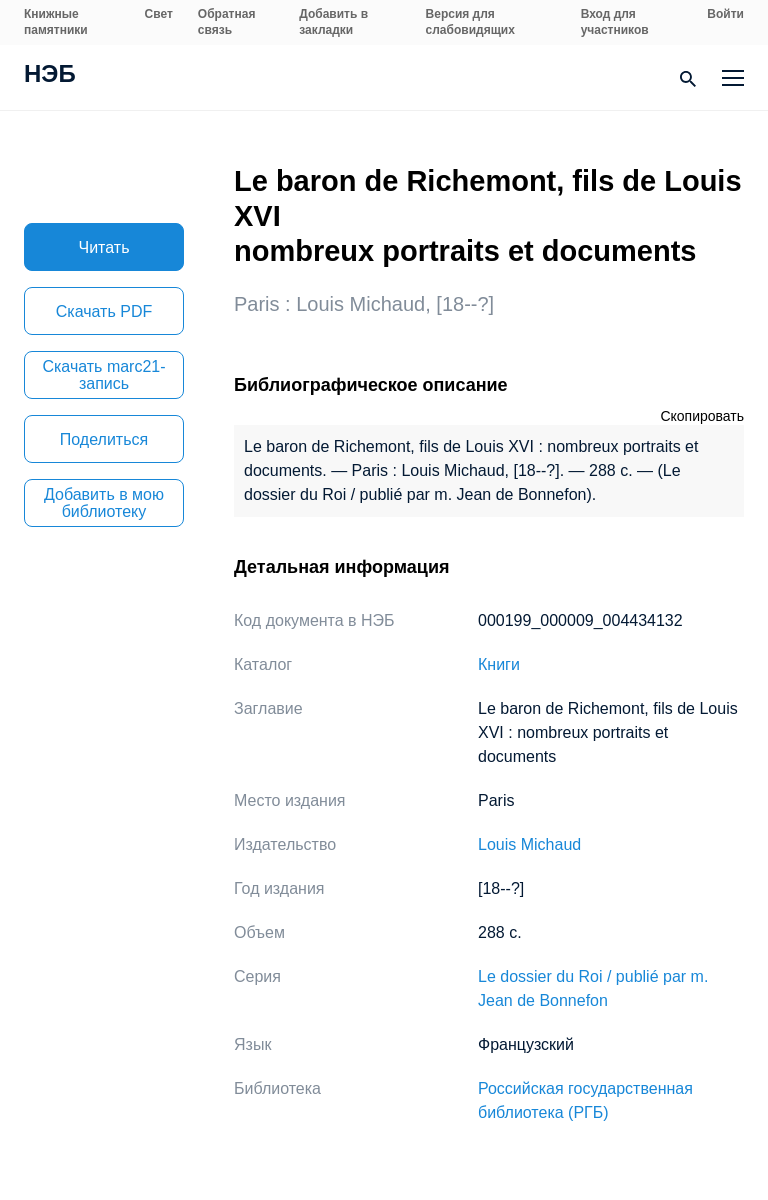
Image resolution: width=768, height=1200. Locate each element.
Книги (499, 664)
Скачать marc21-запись (103, 375)
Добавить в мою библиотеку (104, 503)
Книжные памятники (56, 22)
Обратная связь (227, 22)
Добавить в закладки (333, 22)
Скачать (104, 311)
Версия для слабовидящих (470, 22)
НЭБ (50, 76)
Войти (725, 14)
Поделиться (104, 439)
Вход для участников (615, 22)
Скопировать (702, 416)
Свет (159, 14)
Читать (104, 247)
